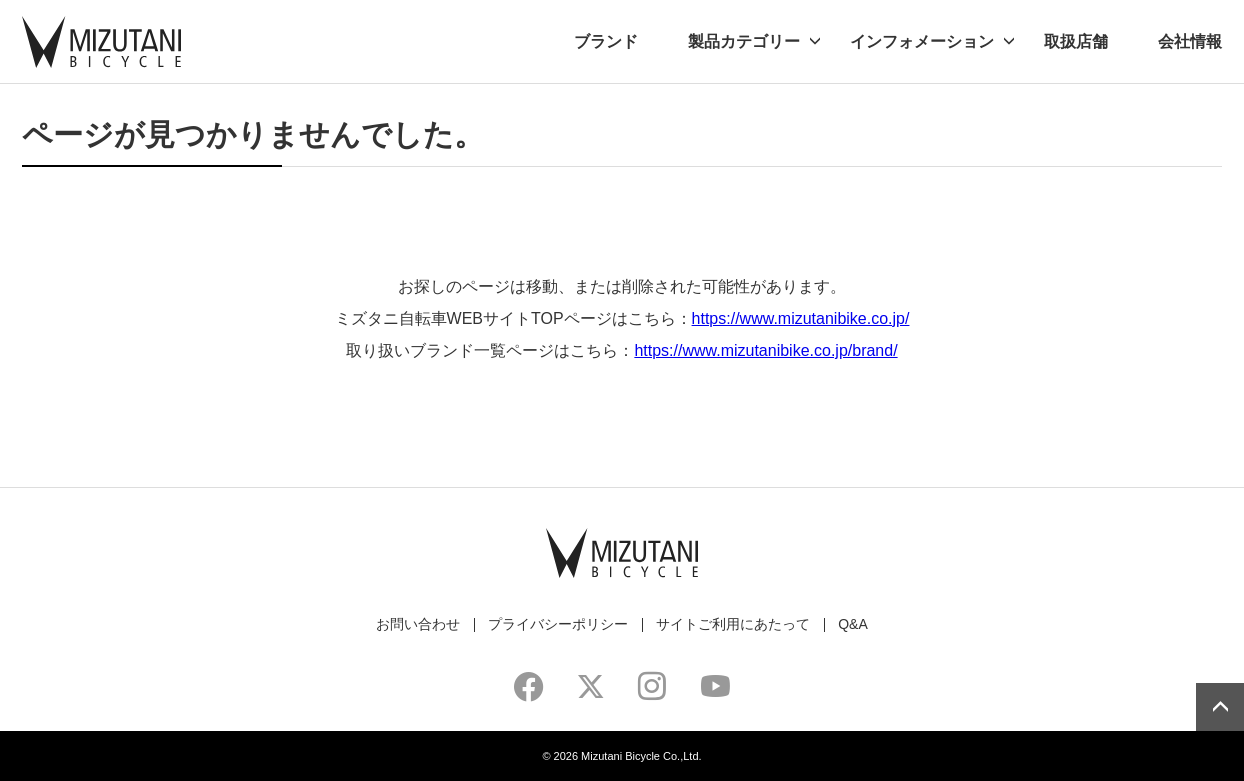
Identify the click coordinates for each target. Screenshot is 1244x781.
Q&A (853, 624)
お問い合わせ (418, 624)
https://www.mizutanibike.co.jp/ (801, 318)
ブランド (606, 41)
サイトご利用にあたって (733, 624)
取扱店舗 (1076, 41)
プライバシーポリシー (558, 624)
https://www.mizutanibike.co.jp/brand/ (765, 350)
